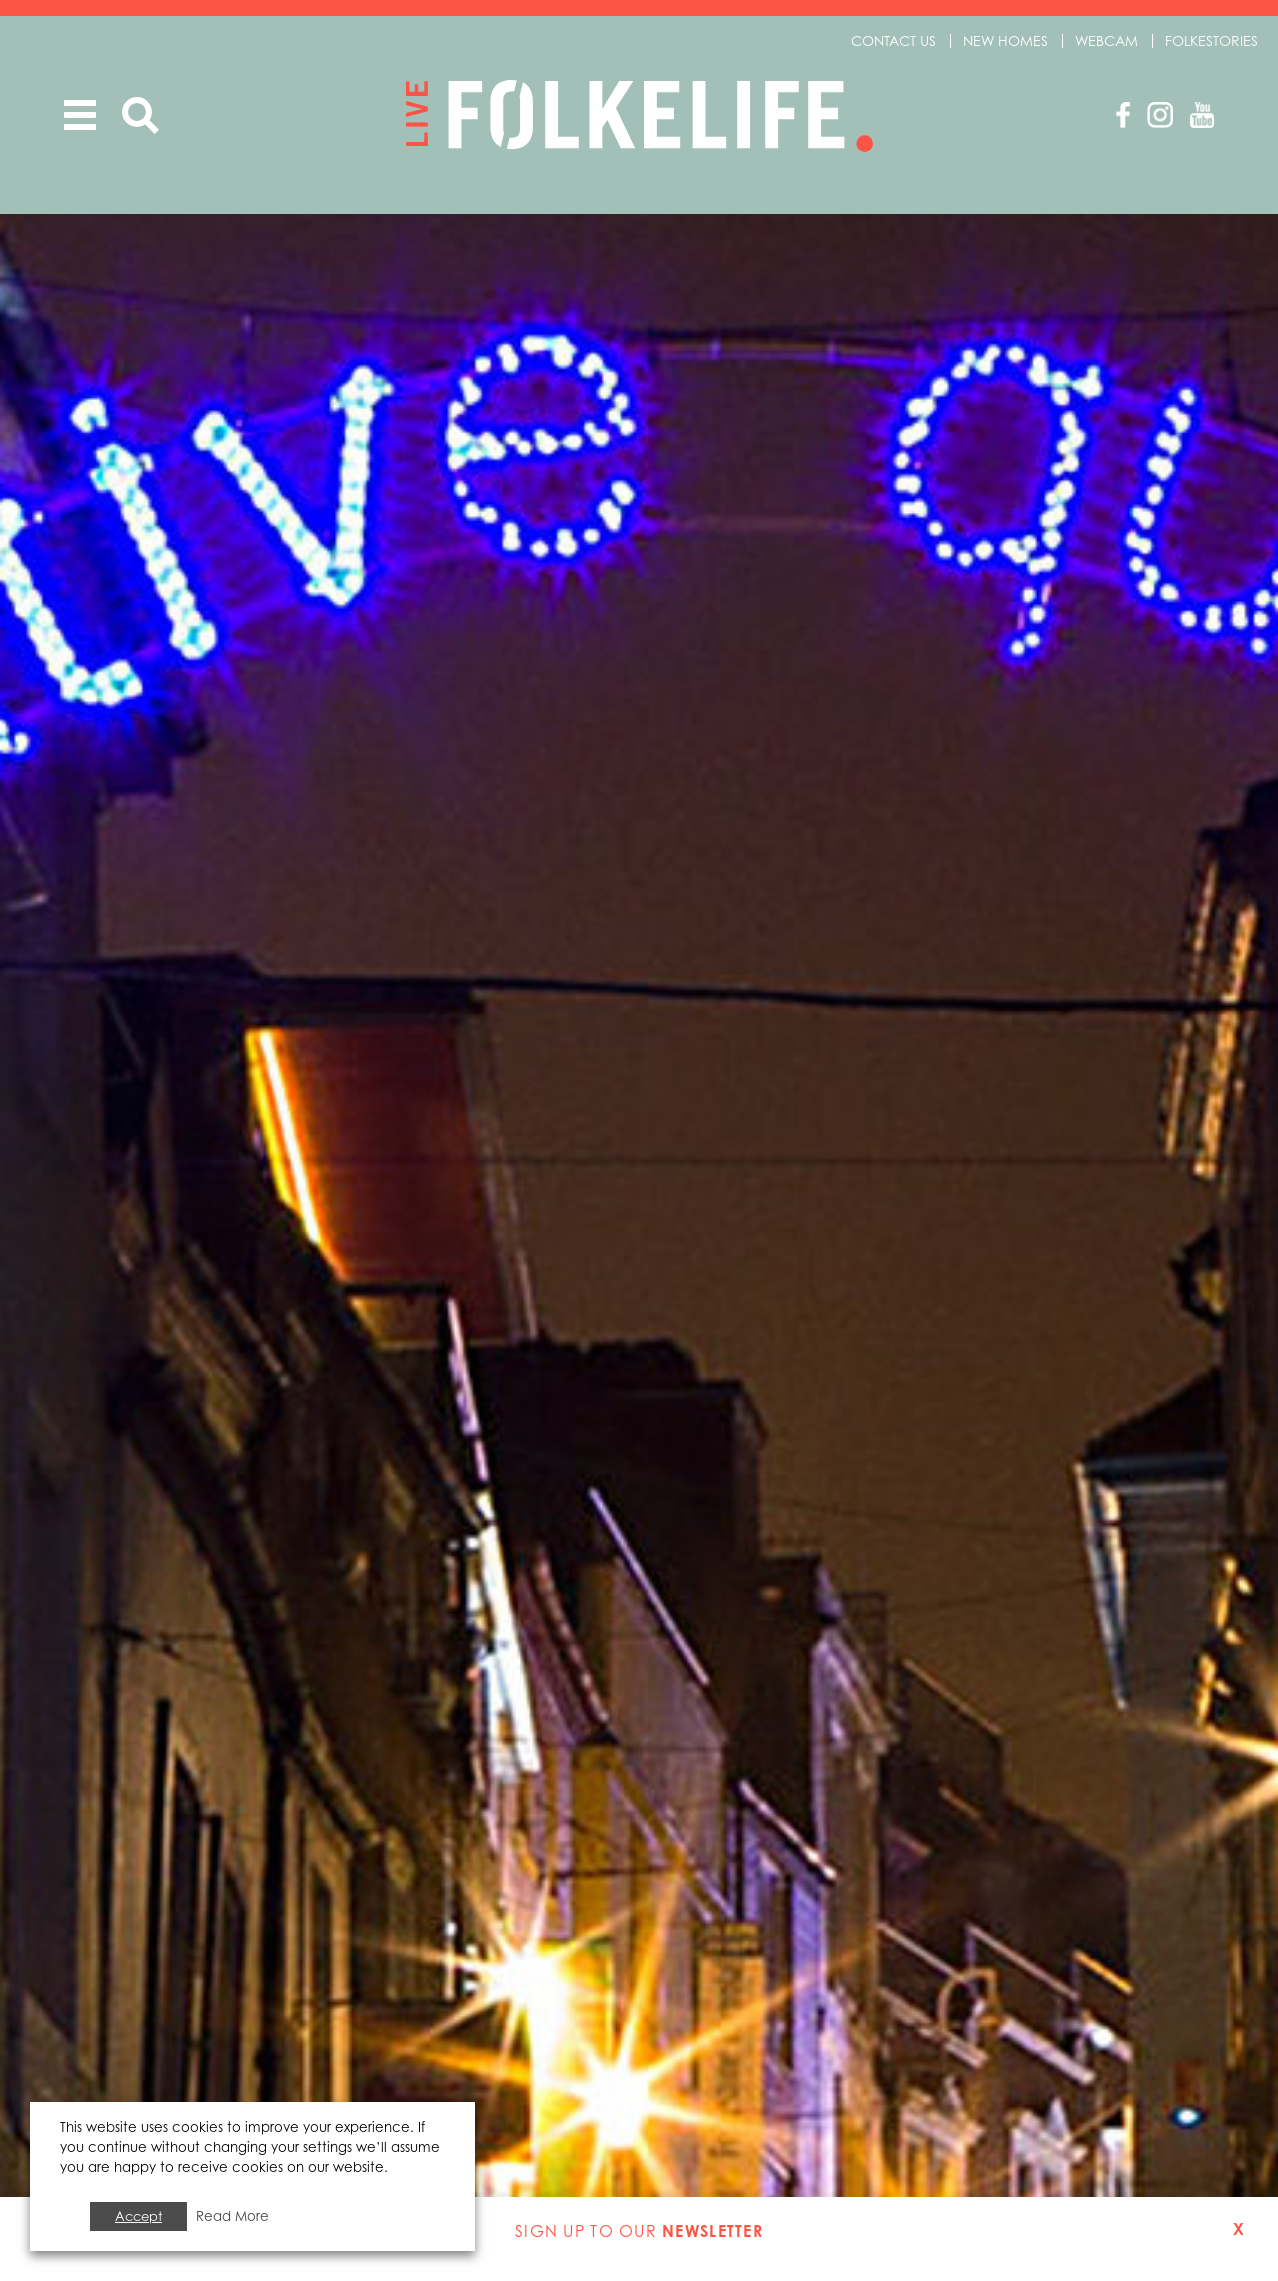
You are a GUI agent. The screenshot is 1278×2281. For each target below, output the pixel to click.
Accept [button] (138, 2216)
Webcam (1106, 40)
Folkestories (1211, 40)
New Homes (1005, 40)
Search (140, 115)
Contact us (893, 40)
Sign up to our (639, 2231)
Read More (232, 2216)
